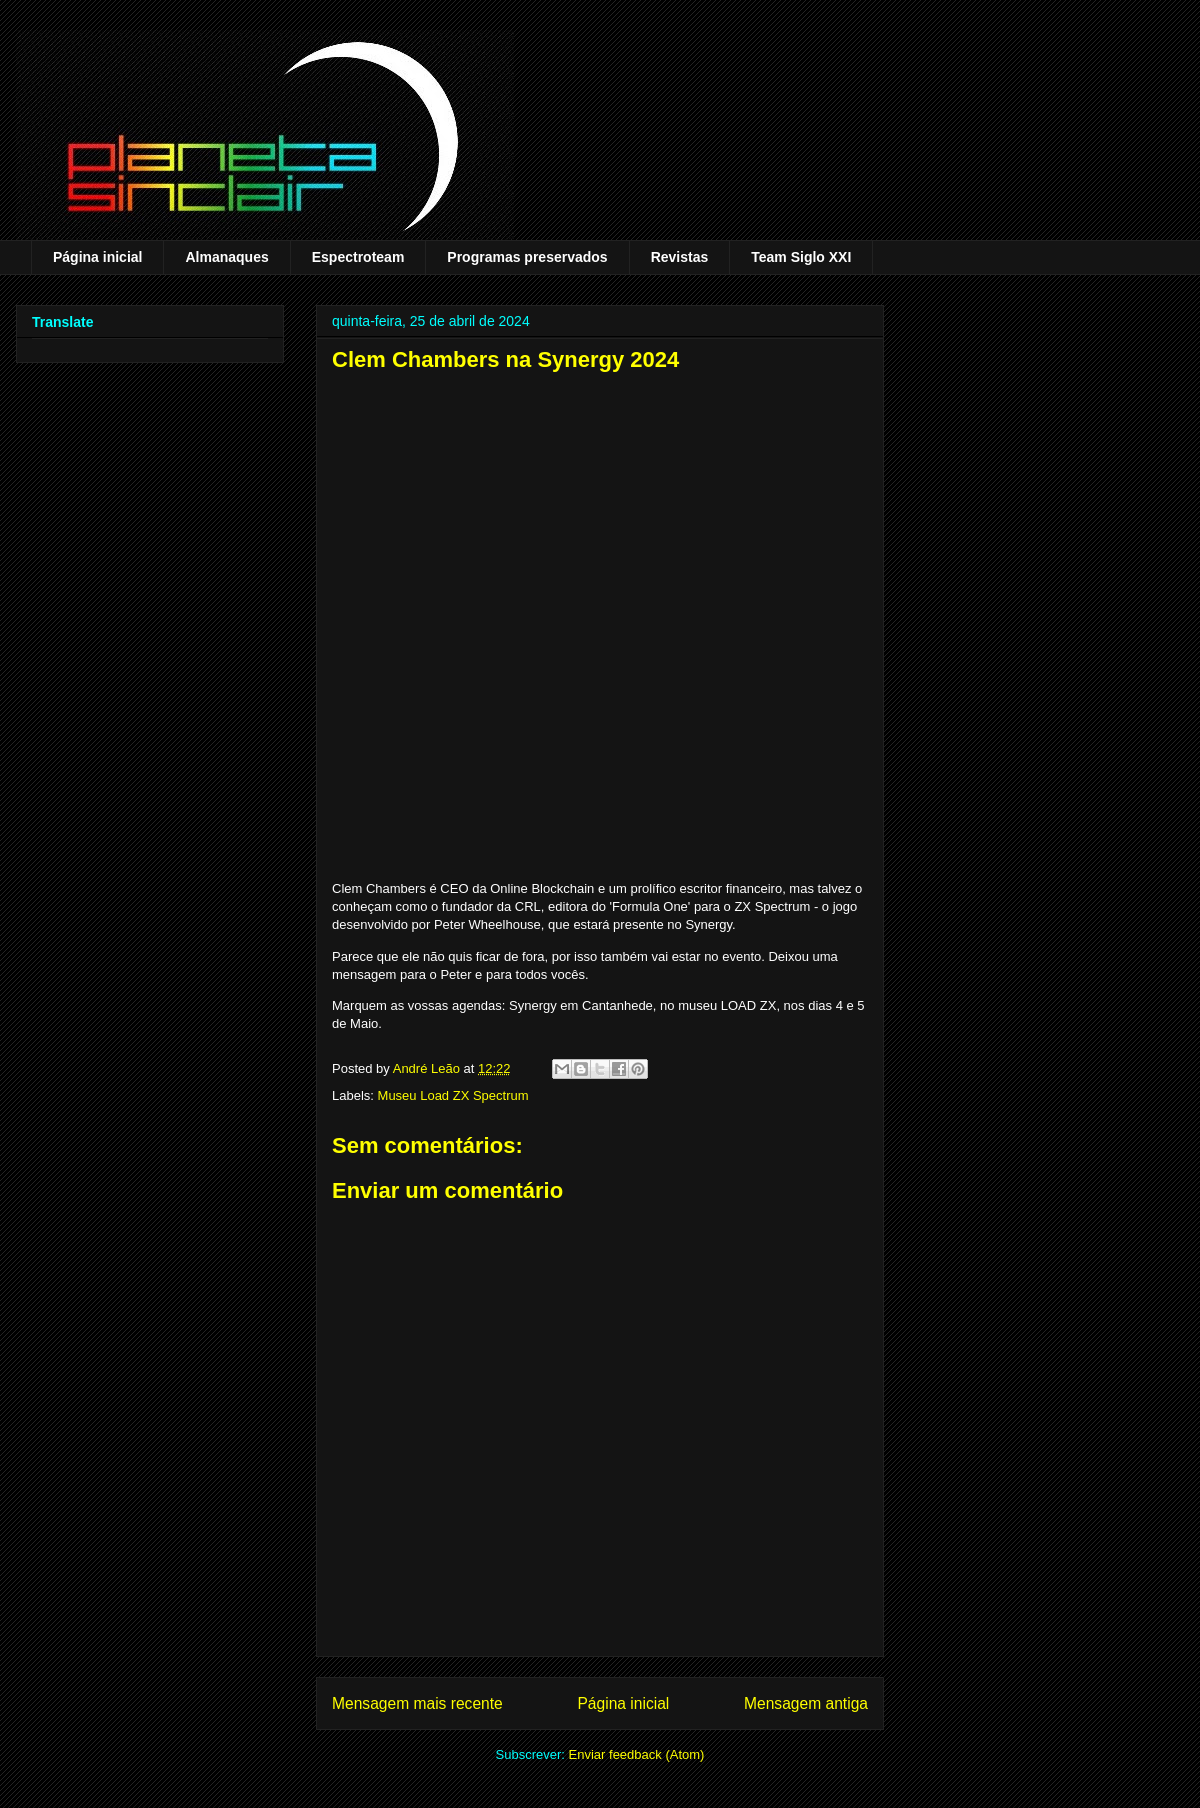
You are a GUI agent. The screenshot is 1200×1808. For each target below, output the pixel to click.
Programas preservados (527, 257)
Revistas (680, 257)
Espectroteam (358, 257)
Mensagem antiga (806, 1703)
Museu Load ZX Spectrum (453, 1095)
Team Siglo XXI (801, 257)
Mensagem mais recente (417, 1703)
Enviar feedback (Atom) (637, 1754)
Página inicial (97, 257)
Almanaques (226, 257)
